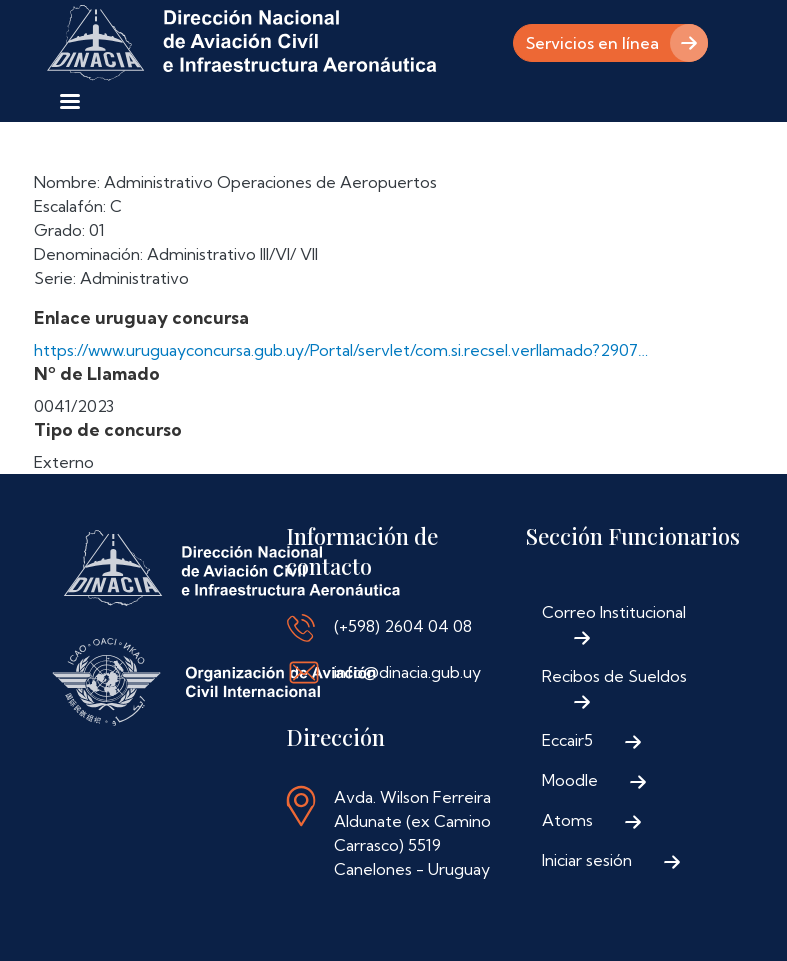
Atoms (567, 820)
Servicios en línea (592, 43)
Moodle (570, 780)
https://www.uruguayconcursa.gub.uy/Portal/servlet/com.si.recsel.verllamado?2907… (341, 350)
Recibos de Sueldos (614, 676)
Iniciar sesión (587, 860)
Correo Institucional (614, 612)
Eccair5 (567, 740)
